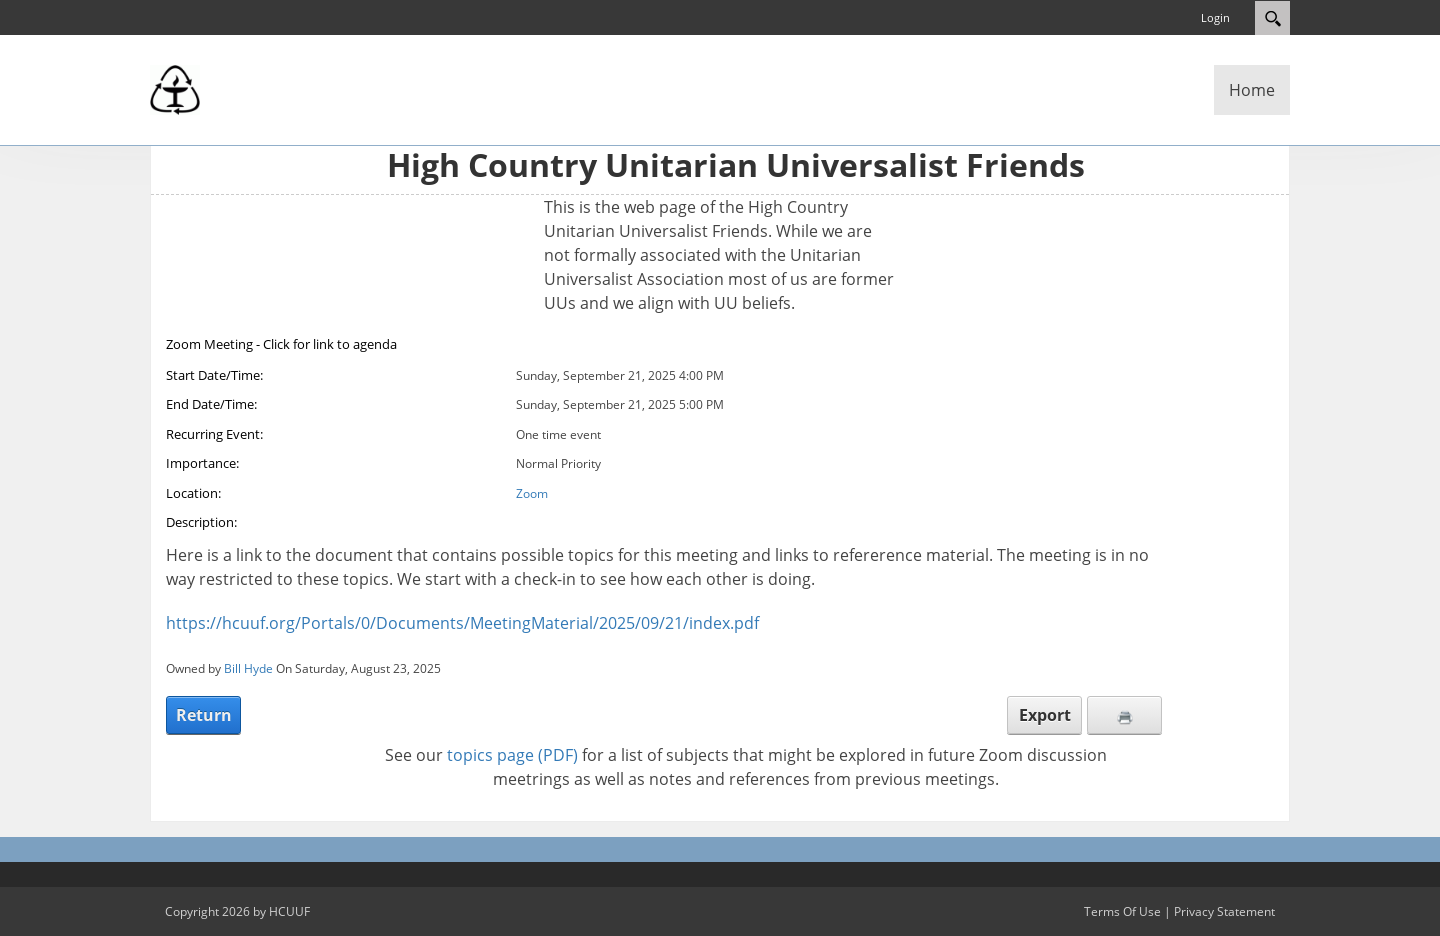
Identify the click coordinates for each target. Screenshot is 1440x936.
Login (1215, 17)
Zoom (532, 493)
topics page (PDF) (512, 755)
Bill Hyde (248, 668)
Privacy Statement (1224, 911)
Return (204, 715)
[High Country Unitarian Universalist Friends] (175, 88)
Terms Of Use (1122, 911)
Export (1045, 715)
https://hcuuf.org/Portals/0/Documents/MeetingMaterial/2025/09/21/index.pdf (462, 623)
